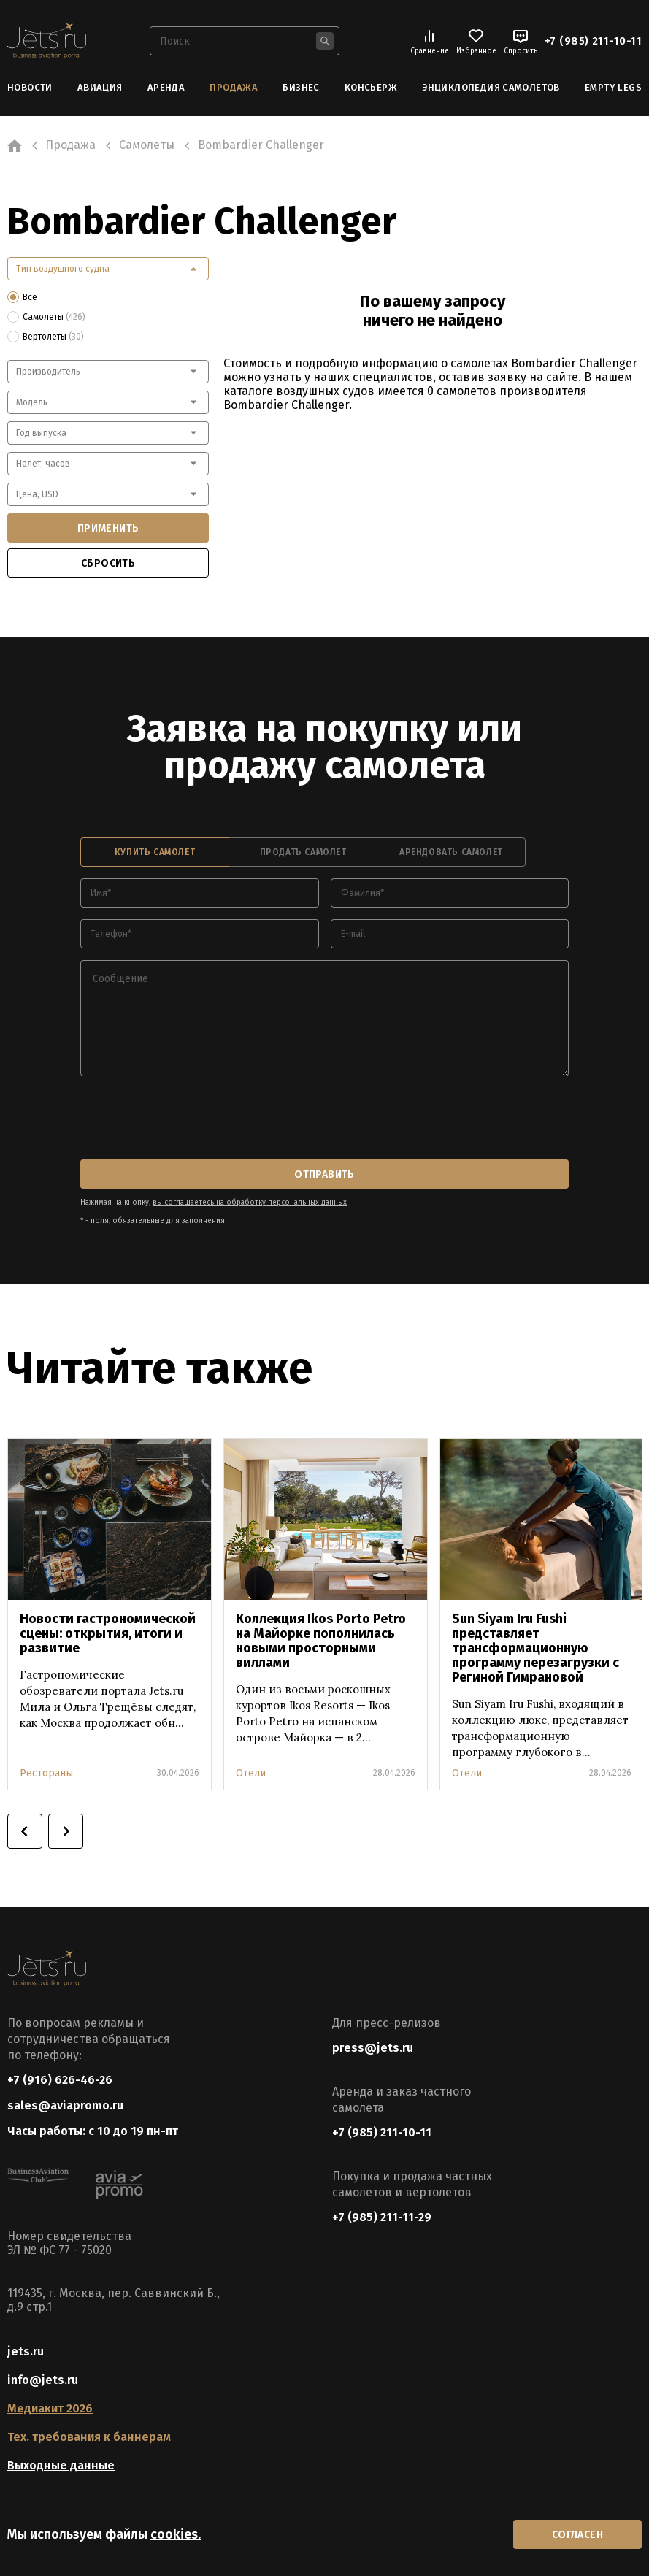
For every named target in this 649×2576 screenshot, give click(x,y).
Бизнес (301, 87)
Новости (30, 87)
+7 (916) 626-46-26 (59, 2080)
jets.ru (25, 2351)
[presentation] (191, 1119)
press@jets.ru (372, 2048)
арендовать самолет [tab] (451, 852)
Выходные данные (61, 2465)
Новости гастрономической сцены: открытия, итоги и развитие (108, 1633)
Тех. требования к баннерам (89, 2437)
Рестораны (46, 1773)
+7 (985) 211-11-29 (381, 2217)
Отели (251, 1773)
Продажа (234, 87)
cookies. (175, 2534)
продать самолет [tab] (303, 852)
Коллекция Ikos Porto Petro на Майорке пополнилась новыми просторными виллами (321, 1640)
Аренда (166, 87)
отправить (324, 1174)
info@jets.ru (42, 2380)
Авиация (100, 87)
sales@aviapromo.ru (65, 2105)
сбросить (108, 563)
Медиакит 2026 (50, 2408)
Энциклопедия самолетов (491, 87)
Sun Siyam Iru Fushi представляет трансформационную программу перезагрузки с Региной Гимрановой (535, 1647)
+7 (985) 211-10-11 (593, 40)
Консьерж (371, 87)
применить (108, 528)
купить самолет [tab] (155, 852)
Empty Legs (613, 87)
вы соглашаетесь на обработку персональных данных (250, 1202)
